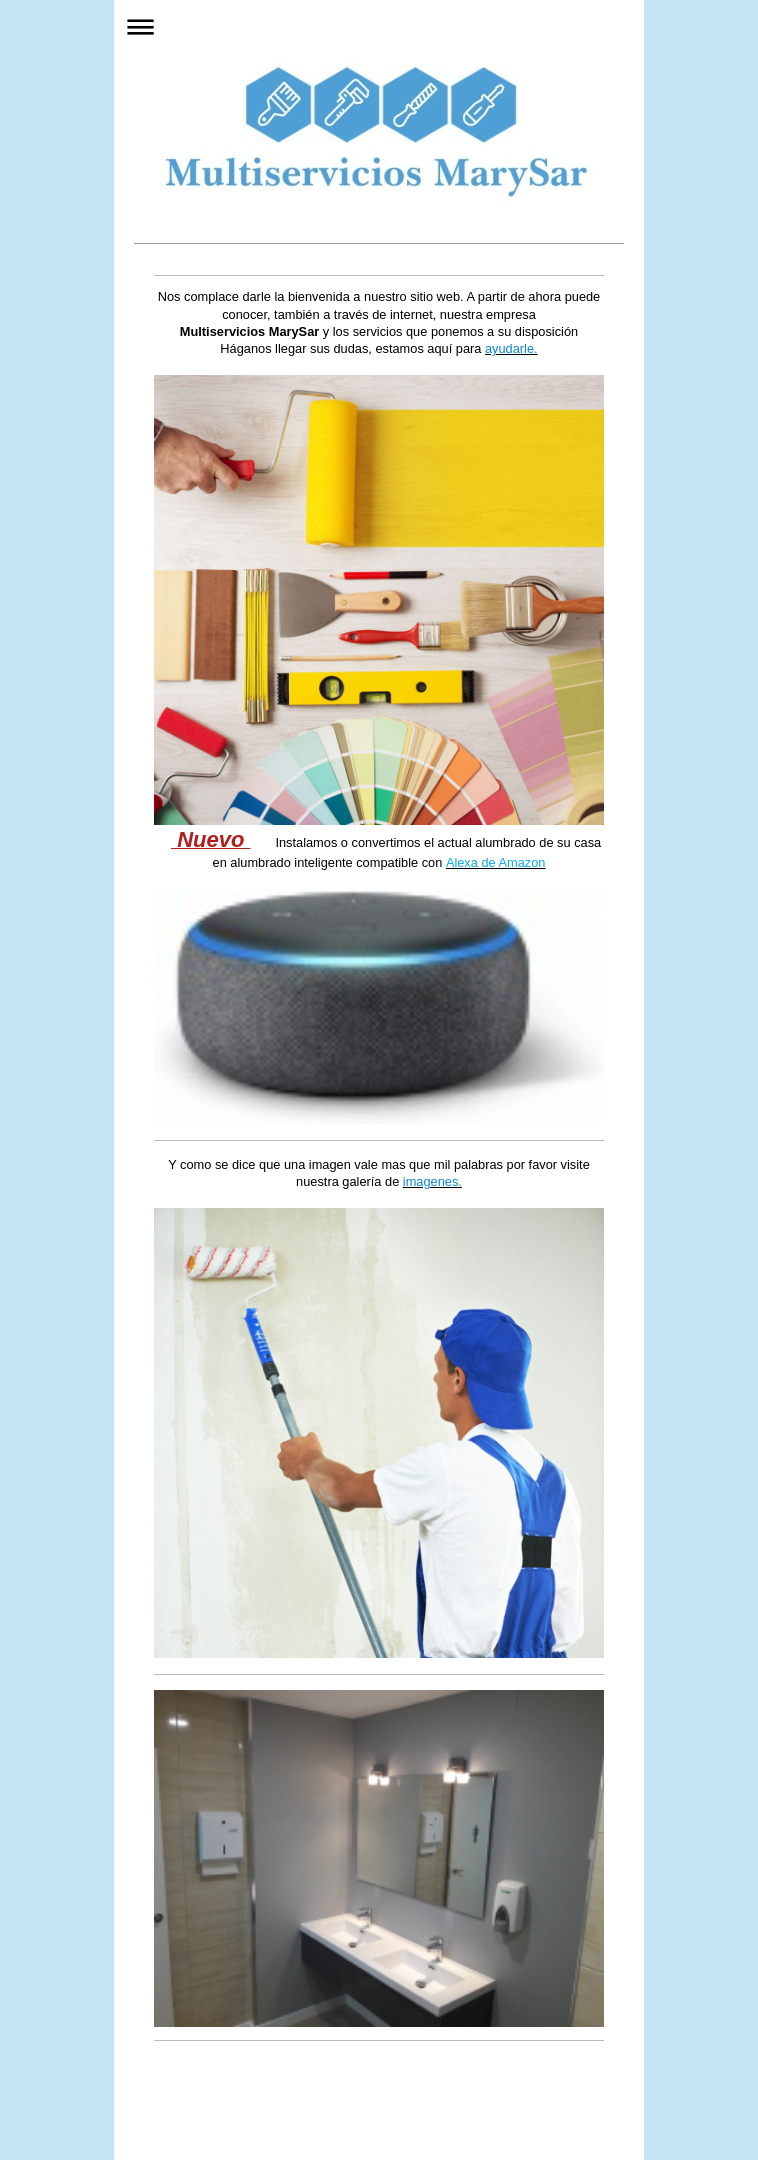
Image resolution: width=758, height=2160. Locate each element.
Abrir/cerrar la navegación (379, 26)
